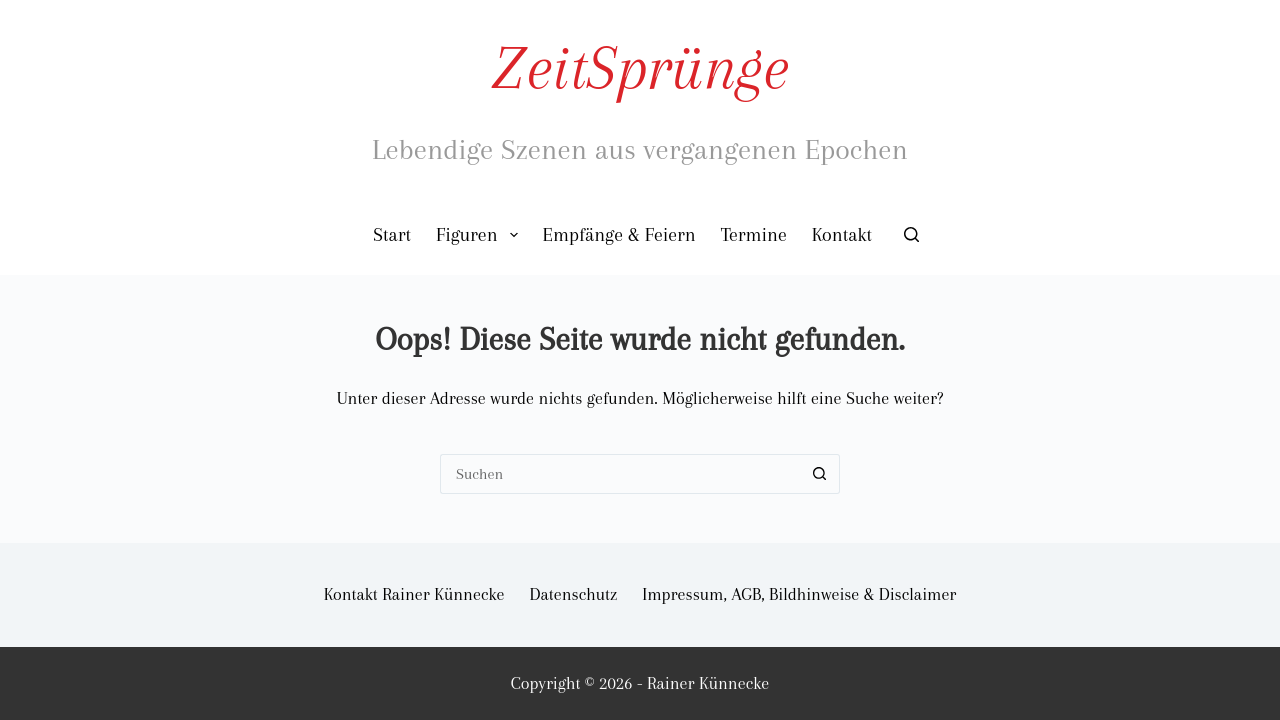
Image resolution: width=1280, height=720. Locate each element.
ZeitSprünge (639, 67)
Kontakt (842, 235)
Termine (754, 235)
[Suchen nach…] (620, 474)
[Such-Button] (820, 474)
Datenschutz (574, 594)
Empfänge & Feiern (619, 235)
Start (392, 235)
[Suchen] (911, 234)
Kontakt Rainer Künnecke (414, 594)
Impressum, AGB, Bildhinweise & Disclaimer (799, 594)
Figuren (481, 235)
